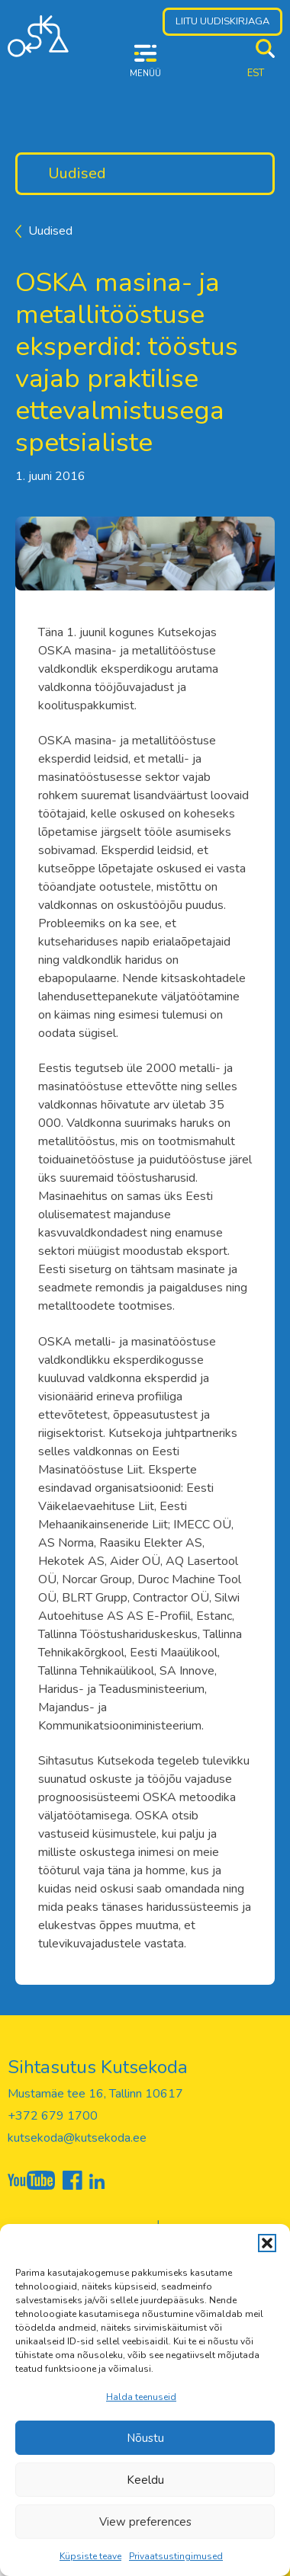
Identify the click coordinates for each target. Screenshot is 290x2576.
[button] (267, 2243)
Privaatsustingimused (176, 2556)
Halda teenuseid (141, 2397)
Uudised (77, 173)
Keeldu (145, 2480)
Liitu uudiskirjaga (222, 21)
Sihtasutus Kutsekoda (98, 2067)
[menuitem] (255, 73)
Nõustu (145, 2438)
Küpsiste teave (90, 2556)
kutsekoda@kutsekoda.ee (77, 2138)
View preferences (145, 2522)
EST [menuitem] (255, 73)
